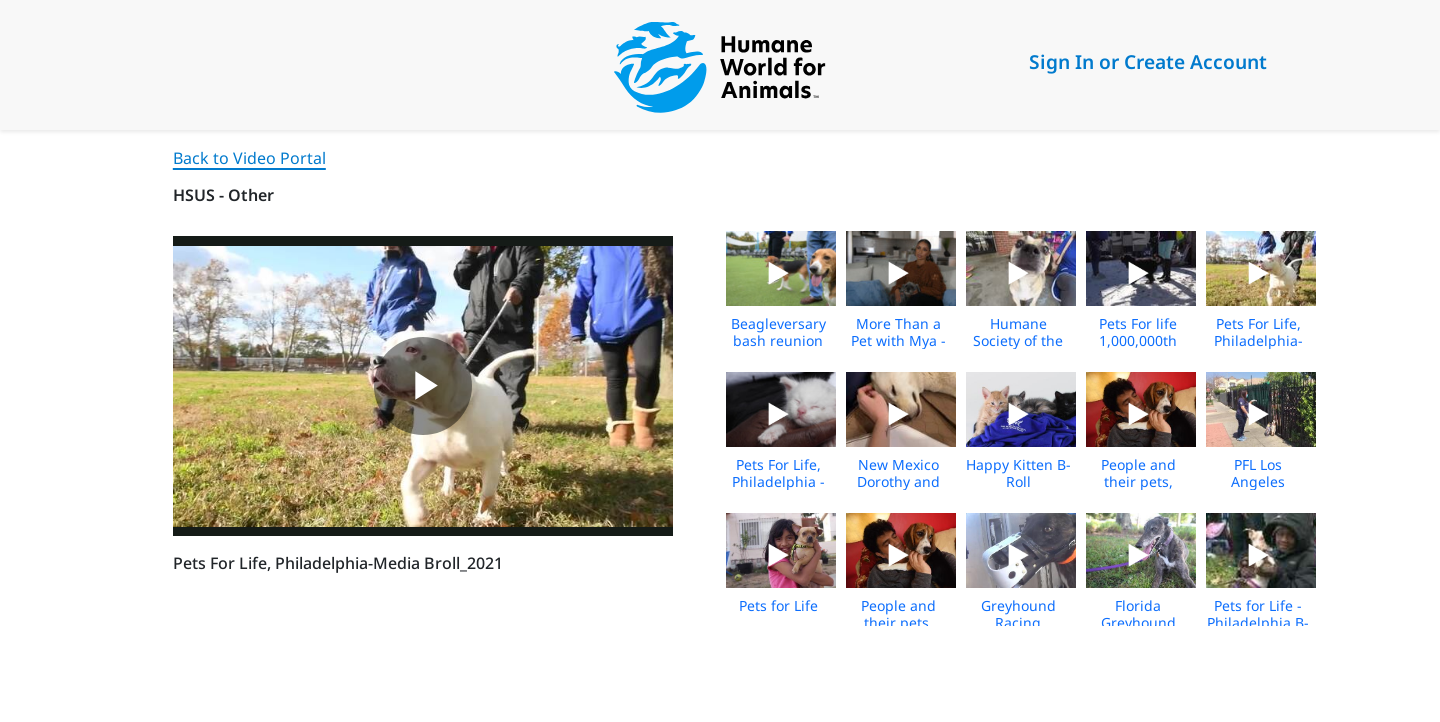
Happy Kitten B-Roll (1018, 473)
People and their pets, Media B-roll (1138, 481)
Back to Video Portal (249, 158)
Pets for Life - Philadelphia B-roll (1258, 622)
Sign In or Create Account (1148, 61)
